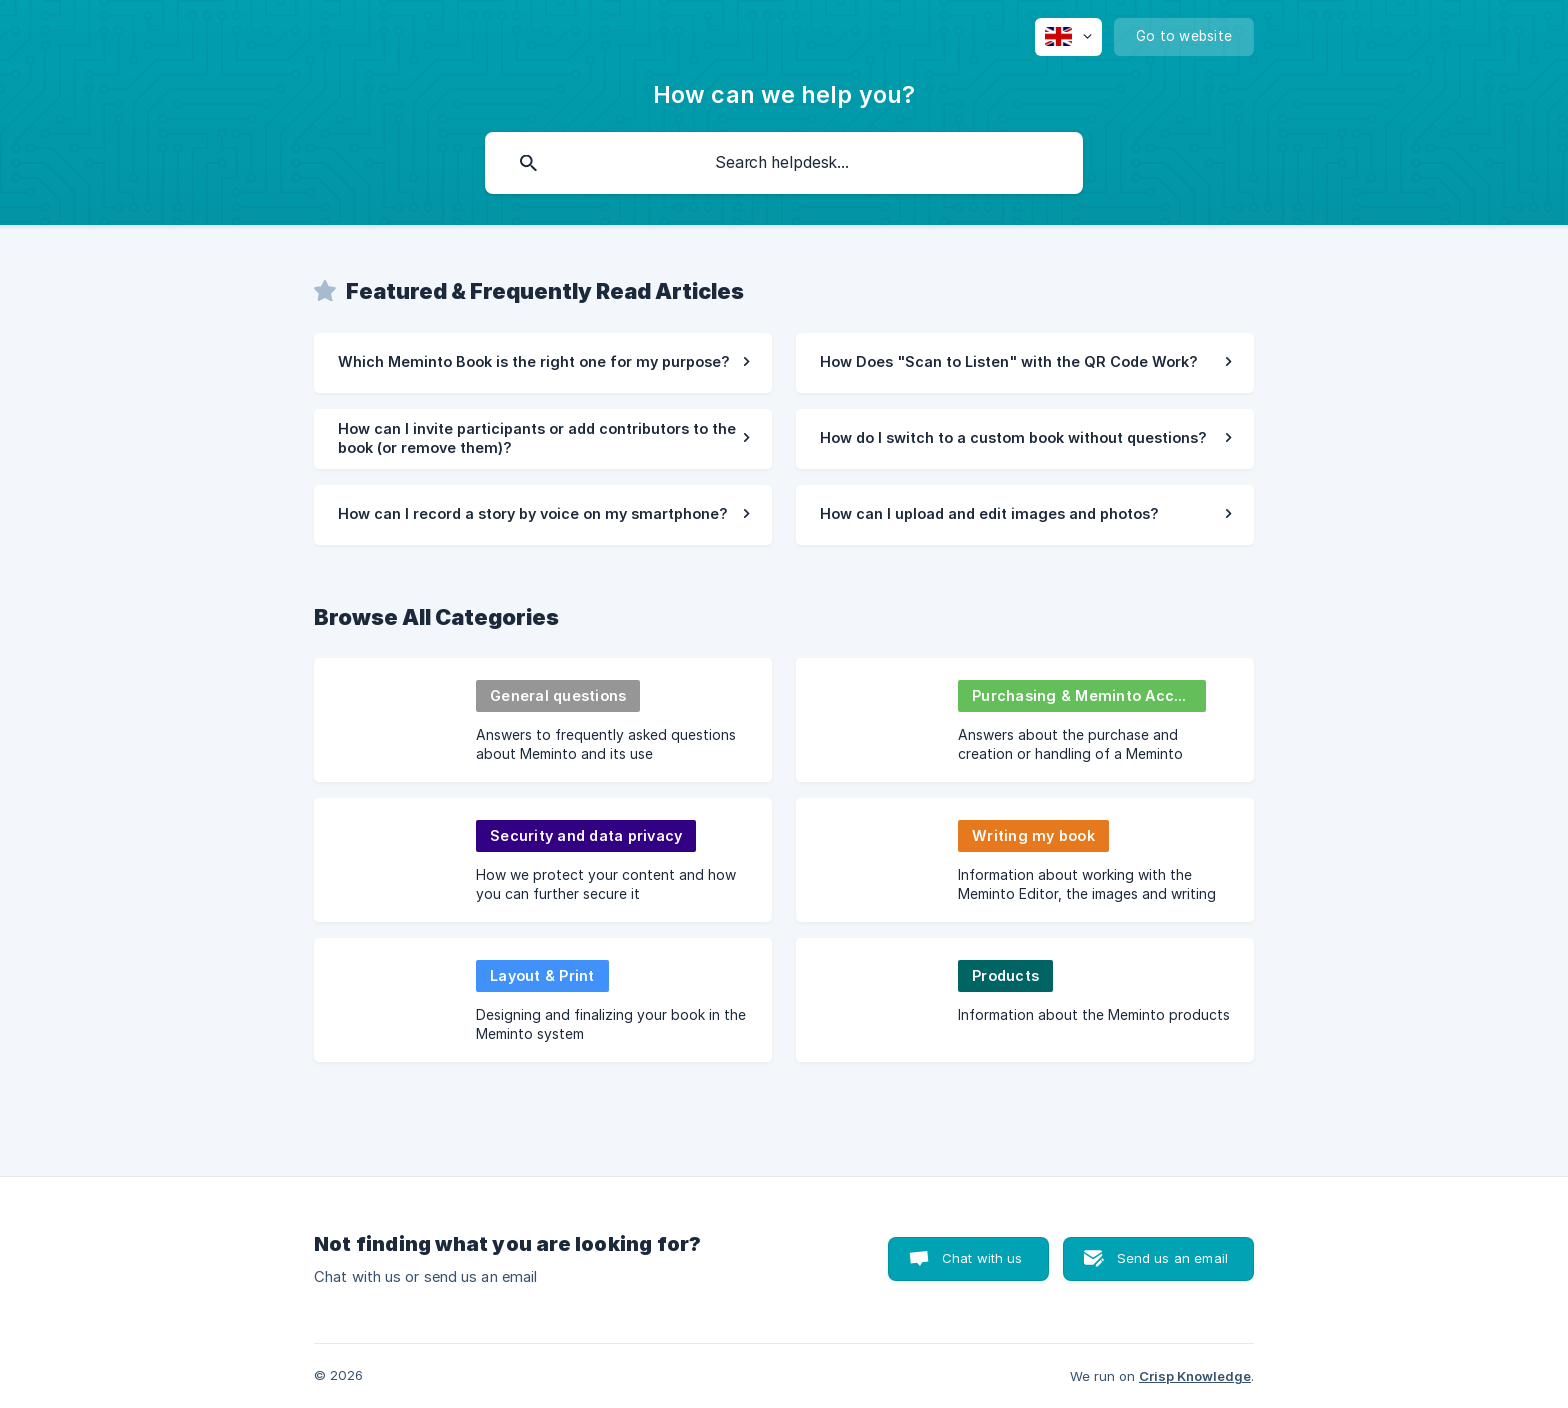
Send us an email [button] (1172, 1258)
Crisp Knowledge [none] (1195, 1376)
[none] (1068, 37)
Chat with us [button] (982, 1258)
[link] (543, 363)
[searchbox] (784, 163)
